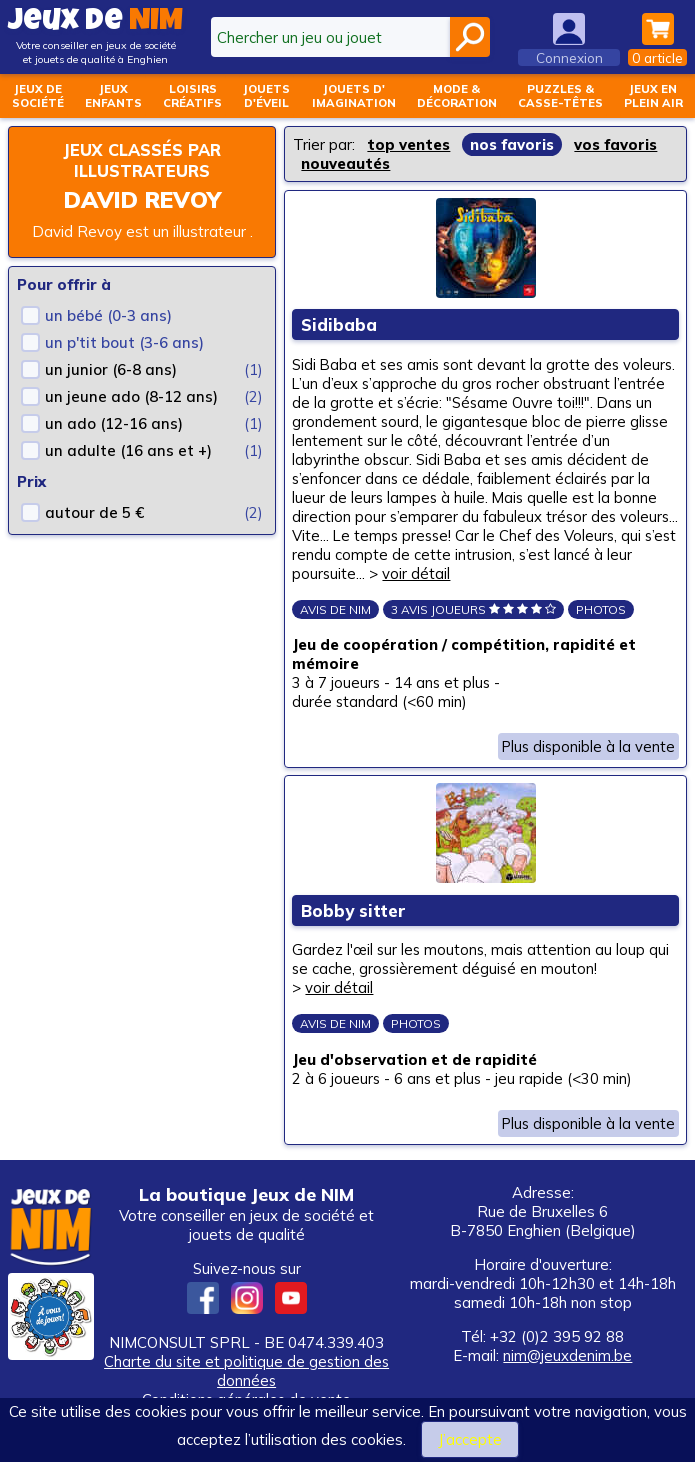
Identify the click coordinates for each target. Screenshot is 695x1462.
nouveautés (345, 163)
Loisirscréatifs (192, 96)
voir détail (500, 575)
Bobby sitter (354, 917)
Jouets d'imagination (354, 96)
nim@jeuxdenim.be (568, 1366)
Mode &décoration (457, 96)
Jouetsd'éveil (266, 96)
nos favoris (512, 144)
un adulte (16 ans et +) (128, 450)
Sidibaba (340, 326)
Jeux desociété (38, 96)
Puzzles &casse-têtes (560, 96)
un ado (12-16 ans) (114, 423)
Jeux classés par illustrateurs (142, 160)
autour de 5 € (94, 512)
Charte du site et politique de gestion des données (247, 1382)
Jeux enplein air (653, 96)
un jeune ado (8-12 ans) (131, 396)
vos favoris (615, 144)
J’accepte (470, 1439)
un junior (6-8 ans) (111, 369)
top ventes (408, 144)
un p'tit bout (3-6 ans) (124, 342)
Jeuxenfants (113, 96)
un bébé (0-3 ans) (108, 315)
